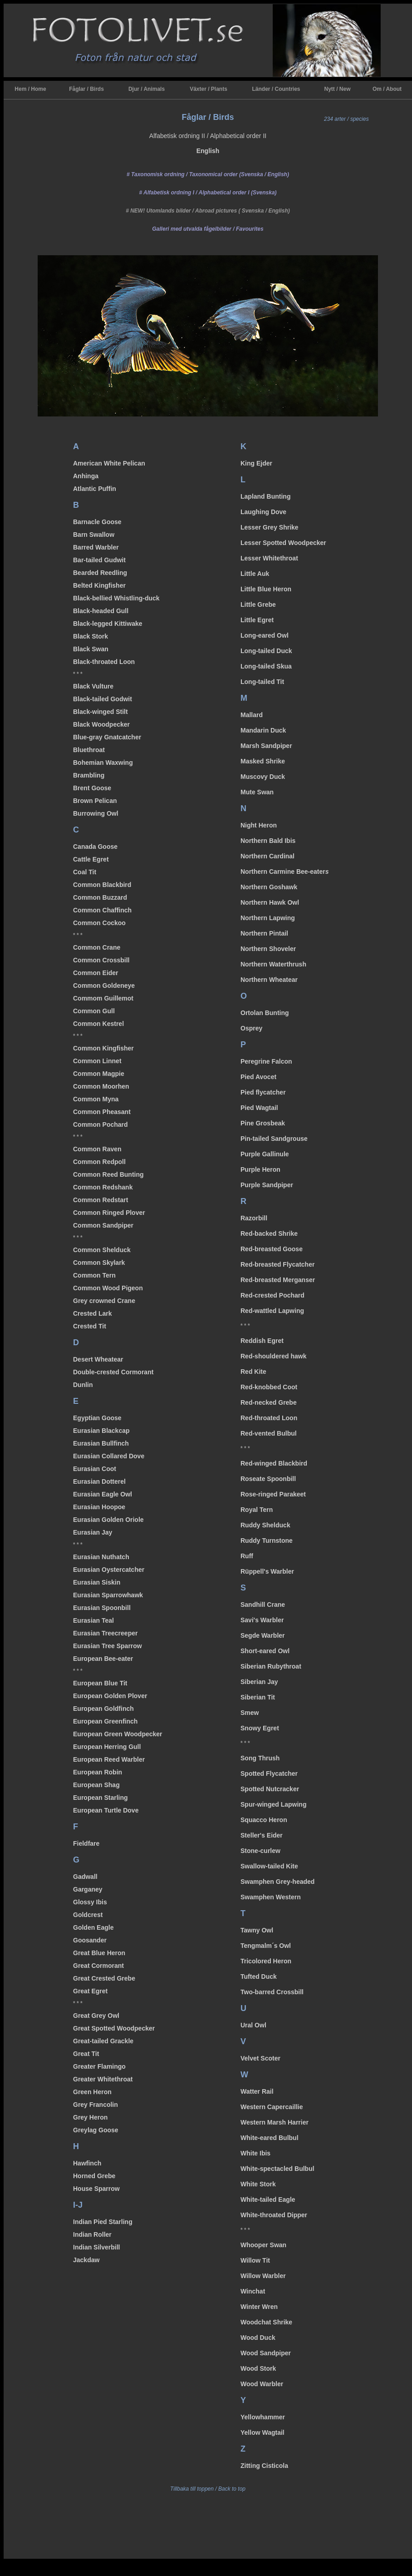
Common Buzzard (100, 897)
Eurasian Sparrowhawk (108, 1595)
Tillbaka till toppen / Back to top (207, 2489)
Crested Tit (89, 1326)
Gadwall (85, 1876)
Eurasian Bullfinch (101, 1443)
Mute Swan (257, 792)
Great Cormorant (98, 1965)
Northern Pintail (264, 933)
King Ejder (256, 463)
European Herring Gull (107, 1746)
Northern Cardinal (267, 856)
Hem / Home (30, 89)
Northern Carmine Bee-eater (284, 871)
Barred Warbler (96, 547)
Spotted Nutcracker (269, 1789)
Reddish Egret (262, 1340)
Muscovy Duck (262, 776)
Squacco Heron (263, 1819)
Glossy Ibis (90, 1902)
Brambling (88, 775)
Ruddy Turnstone (266, 1540)
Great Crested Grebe (104, 1978)
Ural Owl (253, 2025)
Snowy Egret (259, 1728)
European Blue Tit (100, 1683)
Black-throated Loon (104, 661)
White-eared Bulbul (269, 2137)
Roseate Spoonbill (268, 1478)
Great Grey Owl (96, 2015)
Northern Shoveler (268, 948)
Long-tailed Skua (266, 666)
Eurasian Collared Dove (108, 1456)
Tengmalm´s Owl (265, 1945)
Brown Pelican (95, 800)
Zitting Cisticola (264, 2465)
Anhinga (85, 476)
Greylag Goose (95, 2130)
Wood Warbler (261, 2384)
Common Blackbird (102, 884)
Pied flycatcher (263, 1092)
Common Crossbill (101, 960)
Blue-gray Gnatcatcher (107, 737)
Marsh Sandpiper (266, 745)
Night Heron (258, 825)
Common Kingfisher (103, 1048)
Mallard (251, 714)
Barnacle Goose (97, 521)
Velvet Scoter (260, 2058)
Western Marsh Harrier (274, 2122)
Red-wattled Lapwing (272, 1310)
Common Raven (97, 1149)
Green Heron (92, 2091)
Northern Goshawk (268, 887)
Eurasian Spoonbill (102, 1607)
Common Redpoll (99, 1161)
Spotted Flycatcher (269, 1773)
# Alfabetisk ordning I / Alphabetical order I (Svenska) (207, 192)
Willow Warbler (263, 2275)
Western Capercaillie (271, 2106)
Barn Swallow (93, 534)
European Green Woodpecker (117, 1734)
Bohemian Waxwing (103, 762)
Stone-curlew (260, 1850)
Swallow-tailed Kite (269, 1866)
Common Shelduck (102, 1249)
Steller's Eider (261, 1835)
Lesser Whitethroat (269, 558)
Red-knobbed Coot (268, 1387)
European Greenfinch (105, 1721)
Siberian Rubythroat (270, 1666)
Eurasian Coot (94, 1468)
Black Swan (90, 649)
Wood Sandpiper (265, 2353)
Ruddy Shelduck (265, 1525)
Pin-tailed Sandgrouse (274, 1138)
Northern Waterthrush (273, 964)
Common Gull (94, 1011)
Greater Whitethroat (102, 2079)
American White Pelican (109, 463)
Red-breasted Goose (271, 1249)
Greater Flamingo (99, 2066)
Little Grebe (258, 604)
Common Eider (95, 972)
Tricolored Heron (265, 1961)
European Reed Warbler (109, 1759)
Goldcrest (88, 1914)
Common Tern (94, 1275)
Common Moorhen (101, 1086)
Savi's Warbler (262, 1620)
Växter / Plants (208, 89)
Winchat (252, 2291)
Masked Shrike (262, 761)
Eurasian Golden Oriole (108, 1519)
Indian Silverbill (96, 2247)
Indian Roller (92, 2234)
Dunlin (83, 1384)
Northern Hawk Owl (269, 902)
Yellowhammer (262, 2417)
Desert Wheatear (98, 1359)
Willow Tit (255, 2260)
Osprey (251, 1028)
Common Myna (95, 1099)
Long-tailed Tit (262, 681)
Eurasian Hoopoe (99, 1507)
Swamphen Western (270, 1897)
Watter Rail (257, 2091)
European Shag (96, 1784)
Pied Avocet (258, 1076)
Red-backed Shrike (269, 1233)
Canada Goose (95, 846)
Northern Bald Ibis (267, 840)
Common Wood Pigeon (108, 1288)
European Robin (97, 1772)
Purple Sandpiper (266, 1185)
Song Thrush (260, 1758)
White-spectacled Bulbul (277, 2168)
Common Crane (96, 947)
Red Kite (253, 1371)
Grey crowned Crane (104, 1300)
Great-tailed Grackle (103, 2041)
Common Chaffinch (102, 910)
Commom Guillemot (103, 998)
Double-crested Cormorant (113, 1372)
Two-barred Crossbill (272, 1992)
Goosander (90, 1940)
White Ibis (255, 2153)
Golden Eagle (93, 1927)
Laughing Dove (263, 511)
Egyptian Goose (97, 1418)
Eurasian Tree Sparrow (107, 1646)
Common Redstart (100, 1200)
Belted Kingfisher (99, 585)
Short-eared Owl (264, 1651)
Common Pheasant (102, 1111)
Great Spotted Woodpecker (114, 2028)
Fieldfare (86, 1843)
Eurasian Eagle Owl (102, 1494)
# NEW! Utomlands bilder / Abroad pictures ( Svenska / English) (208, 211)
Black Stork (90, 636)
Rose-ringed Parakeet (273, 1494)
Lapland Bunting (265, 496)
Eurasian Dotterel (99, 1481)
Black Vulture (93, 686)
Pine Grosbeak (262, 1123)
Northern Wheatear (269, 979)
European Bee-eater (103, 1658)
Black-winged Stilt (100, 711)
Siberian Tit (257, 1697)
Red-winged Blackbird (273, 1463)
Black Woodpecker (101, 724)
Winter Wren (259, 2306)
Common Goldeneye (104, 985)
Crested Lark (92, 1313)
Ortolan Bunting (264, 1012)
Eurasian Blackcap (101, 1430)
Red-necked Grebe (268, 1402)
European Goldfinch (103, 1708)
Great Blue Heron (99, 1953)
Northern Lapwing (267, 917)
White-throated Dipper (273, 2215)
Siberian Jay (259, 1681)
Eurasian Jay (92, 1532)
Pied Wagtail (259, 1107)
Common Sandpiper (103, 1225)
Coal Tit (84, 872)
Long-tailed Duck (266, 650)
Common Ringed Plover (109, 1212)
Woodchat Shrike (266, 2322)
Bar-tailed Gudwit (99, 560)
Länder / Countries (276, 89)
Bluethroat (89, 749)
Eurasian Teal (93, 1620)
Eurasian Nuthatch (101, 1556)
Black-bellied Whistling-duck (116, 598)
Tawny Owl (256, 1930)
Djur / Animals (146, 89)
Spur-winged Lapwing (273, 1804)
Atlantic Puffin (94, 488)
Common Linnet (97, 1061)
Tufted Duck (258, 1976)
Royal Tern (256, 1509)
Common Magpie (98, 1073)
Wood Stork (258, 2368)
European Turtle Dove (105, 1810)
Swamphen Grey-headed (277, 1881)
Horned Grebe (94, 2176)
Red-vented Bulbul (268, 1433)
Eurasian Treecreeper (105, 1633)
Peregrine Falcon (266, 1061)
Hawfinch (87, 2163)
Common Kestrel (98, 1023)
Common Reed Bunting (108, 1174)
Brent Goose (92, 788)
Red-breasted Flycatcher (277, 1264)
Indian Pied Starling (102, 2221)
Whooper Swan (263, 2245)
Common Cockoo (99, 922)
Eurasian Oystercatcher (108, 1569)
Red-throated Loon (268, 1418)
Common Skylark (99, 1262)
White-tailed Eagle (267, 2199)
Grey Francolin (95, 2104)
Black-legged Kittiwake (107, 623)
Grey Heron (90, 2117)
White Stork (258, 2184)
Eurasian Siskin (96, 1582)
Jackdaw (86, 2260)
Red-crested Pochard (272, 1295)
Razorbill (253, 1218)
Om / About (387, 89)
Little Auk (254, 573)
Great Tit (86, 2053)
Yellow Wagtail (262, 2432)
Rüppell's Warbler (267, 1571)
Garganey (88, 1889)
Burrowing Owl (95, 813)
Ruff (246, 1556)
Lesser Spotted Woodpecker (283, 542)
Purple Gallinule (264, 1154)
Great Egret (90, 1991)
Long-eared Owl (264, 635)
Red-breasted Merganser (277, 1279)
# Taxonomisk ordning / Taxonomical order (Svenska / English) (208, 174)
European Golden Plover (110, 1695)
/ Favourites (207, 229)
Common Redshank (102, 1187)
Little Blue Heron (265, 589)
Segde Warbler (262, 1635)
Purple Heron (260, 1169)
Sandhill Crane (262, 1604)
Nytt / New (337, 89)
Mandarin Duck (263, 730)
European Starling (100, 1797)
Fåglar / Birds (86, 89)
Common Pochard (100, 1124)
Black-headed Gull (100, 610)
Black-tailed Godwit (102, 699)
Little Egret (257, 620)
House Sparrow (96, 2188)
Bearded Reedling (100, 572)
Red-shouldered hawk (273, 1356)
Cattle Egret (91, 859)
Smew (249, 1712)
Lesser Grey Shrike (269, 527)
